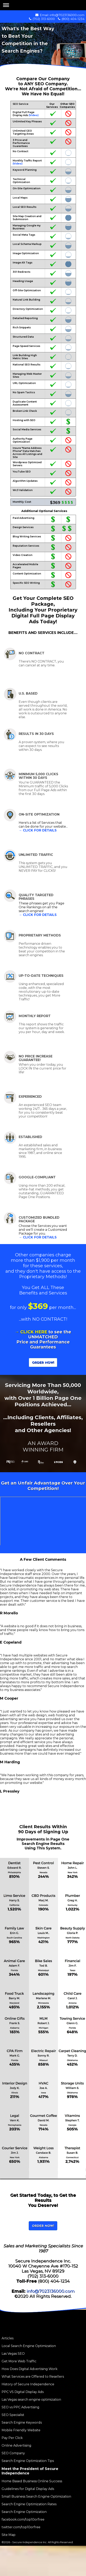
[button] (6, 5)
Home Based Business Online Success (32, 2481)
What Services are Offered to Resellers (33, 2376)
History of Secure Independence (28, 2384)
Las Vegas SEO (13, 2353)
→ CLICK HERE (31, 1331)
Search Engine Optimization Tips (28, 2461)
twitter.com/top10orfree (21, 2527)
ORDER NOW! (43, 1362)
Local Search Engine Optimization (29, 2346)
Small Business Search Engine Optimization (36, 2496)
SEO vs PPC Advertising (20, 2407)
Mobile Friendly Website (21, 2430)
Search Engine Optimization (24, 2512)
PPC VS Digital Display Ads (23, 2392)
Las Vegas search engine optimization (31, 2399)
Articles (7, 2338)
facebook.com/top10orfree (23, 2519)
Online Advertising (16, 2445)
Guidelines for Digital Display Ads (28, 2489)
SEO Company (13, 2453)
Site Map (8, 2535)
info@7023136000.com (67, 15)
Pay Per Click (12, 2438)
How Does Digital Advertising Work (29, 2369)
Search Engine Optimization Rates (29, 2504)
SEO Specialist (13, 2415)
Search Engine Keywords (22, 2422)
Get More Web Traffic (19, 2361)
